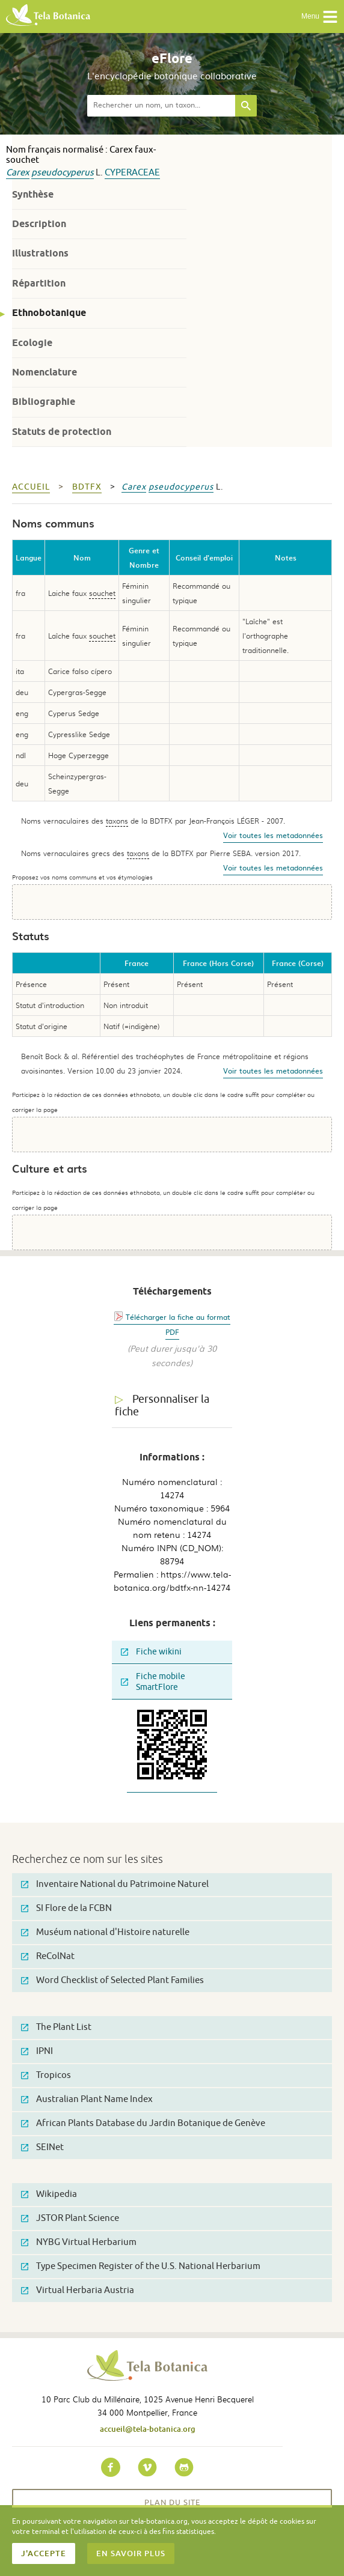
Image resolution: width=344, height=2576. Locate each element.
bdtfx (87, 487)
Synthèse (33, 194)
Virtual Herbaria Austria (77, 2290)
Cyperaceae (132, 172)
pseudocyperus (62, 172)
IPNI (37, 2051)
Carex (17, 172)
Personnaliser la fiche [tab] (162, 1405)
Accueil (31, 487)
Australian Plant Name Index (87, 2099)
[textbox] (161, 106)
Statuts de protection (61, 431)
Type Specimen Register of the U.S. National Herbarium (140, 2266)
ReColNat (48, 1956)
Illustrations (40, 253)
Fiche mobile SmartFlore (153, 1681)
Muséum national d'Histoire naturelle (105, 1932)
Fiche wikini (151, 1652)
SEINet (42, 2147)
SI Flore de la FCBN (66, 1908)
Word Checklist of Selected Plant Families (112, 1980)
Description (39, 223)
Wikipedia (49, 2194)
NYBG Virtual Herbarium (79, 2242)
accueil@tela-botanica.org (147, 2429)
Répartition (39, 283)
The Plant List (56, 2027)
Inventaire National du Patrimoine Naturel (115, 1884)
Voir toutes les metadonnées (273, 835)
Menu (319, 17)
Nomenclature (44, 372)
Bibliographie (43, 401)
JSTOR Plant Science (70, 2218)
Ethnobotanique (49, 312)
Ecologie (32, 342)
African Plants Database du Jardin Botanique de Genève (143, 2123)
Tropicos (46, 2075)
